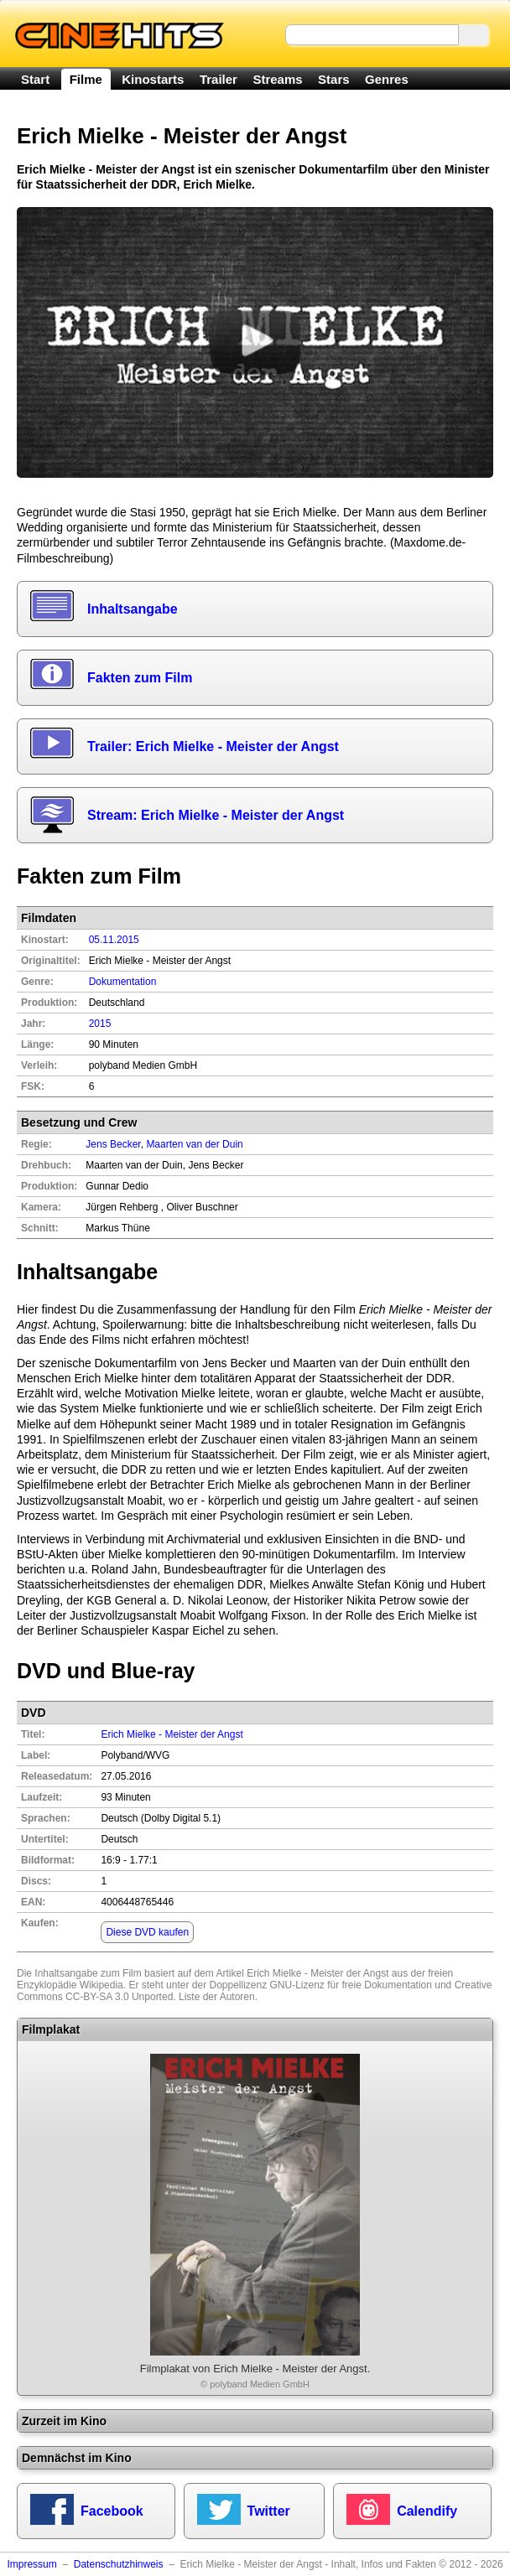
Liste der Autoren (217, 1997)
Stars (334, 79)
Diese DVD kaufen (147, 1932)
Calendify (427, 2511)
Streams (277, 79)
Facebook (112, 2511)
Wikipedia (101, 1985)
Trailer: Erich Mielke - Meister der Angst (213, 746)
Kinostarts (153, 79)
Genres (387, 79)
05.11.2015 (114, 940)
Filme (86, 79)
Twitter (268, 2511)
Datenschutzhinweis (119, 2564)
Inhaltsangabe (132, 609)
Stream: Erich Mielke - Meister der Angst (215, 815)
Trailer (218, 79)
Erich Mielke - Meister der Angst (171, 1734)
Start (35, 79)
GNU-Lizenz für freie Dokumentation (351, 1985)
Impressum (31, 2564)
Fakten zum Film (139, 678)
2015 (100, 1023)
